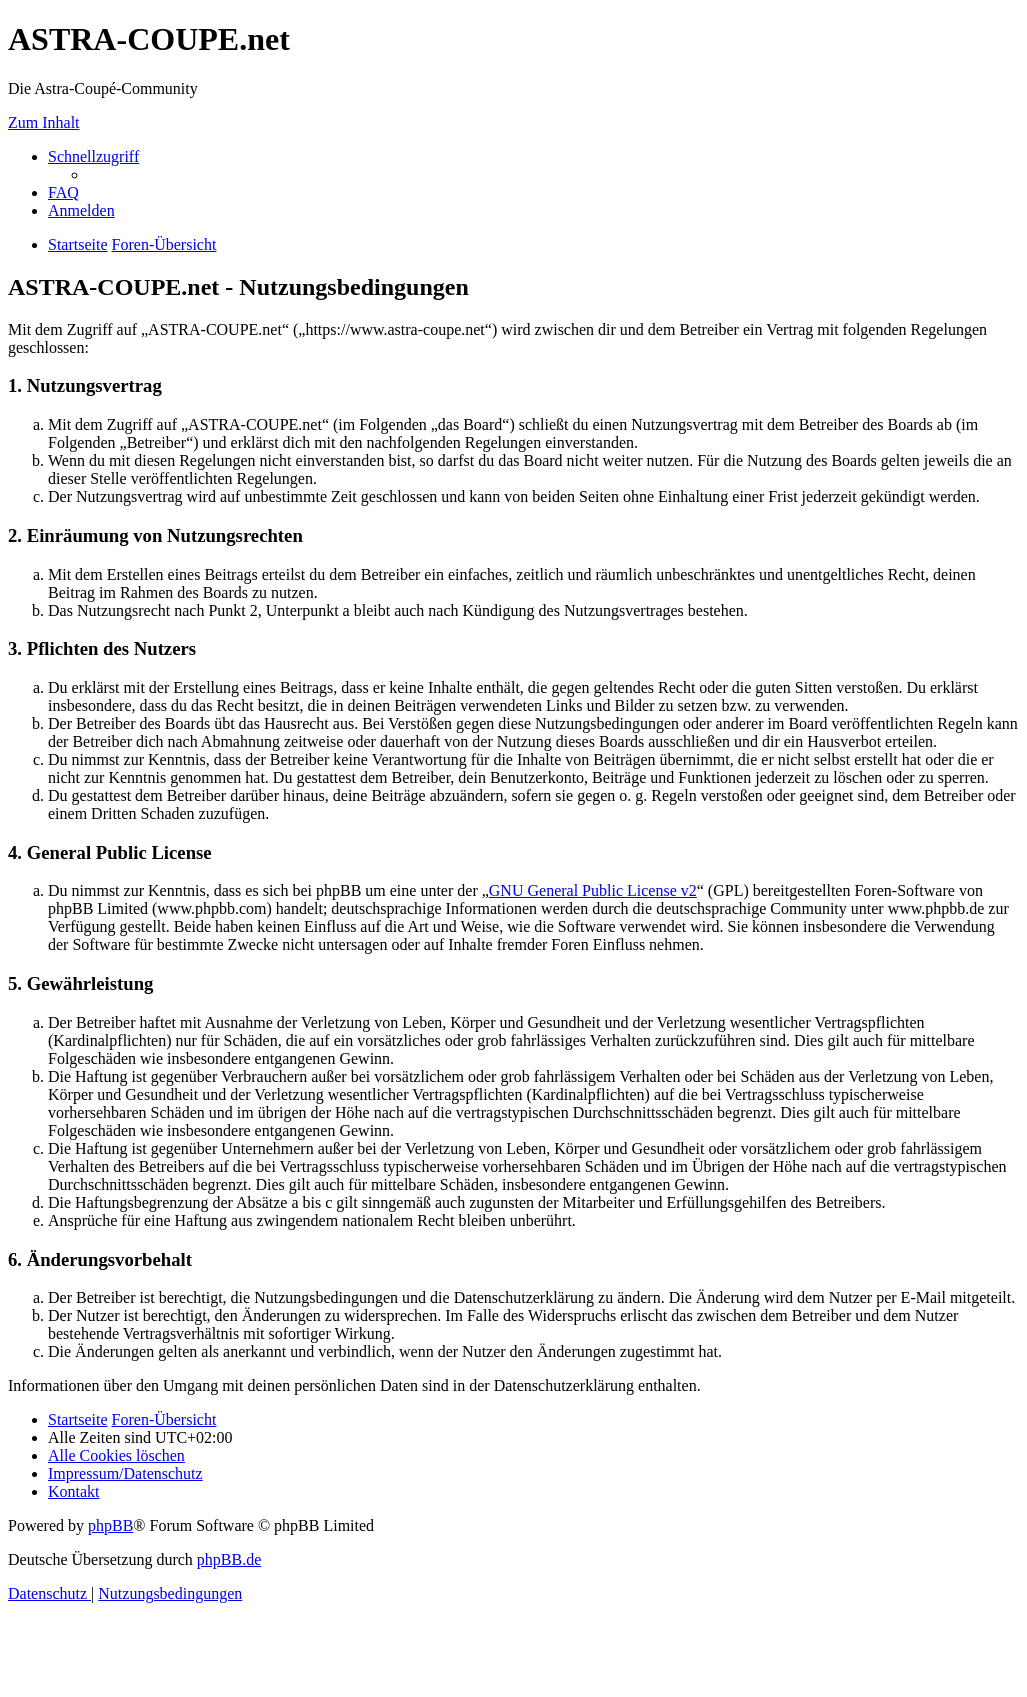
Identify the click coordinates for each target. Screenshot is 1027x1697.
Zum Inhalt (44, 122)
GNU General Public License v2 (593, 890)
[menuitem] (63, 192)
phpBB (110, 1525)
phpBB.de (229, 1559)
